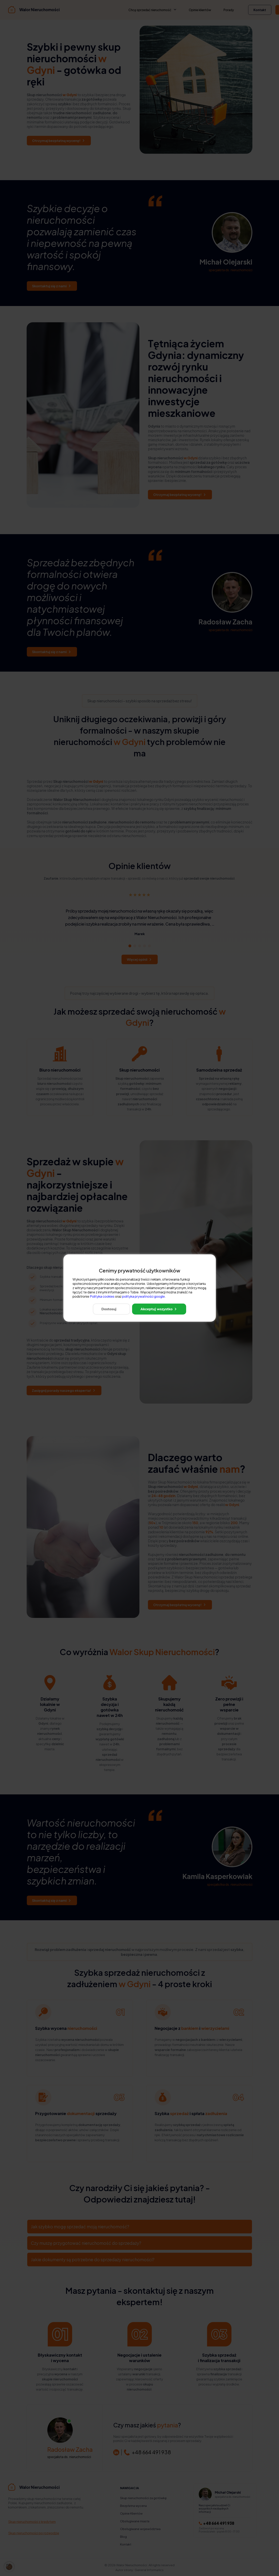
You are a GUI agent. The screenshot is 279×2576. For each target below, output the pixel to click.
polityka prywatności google (143, 1296)
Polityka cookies (102, 1296)
